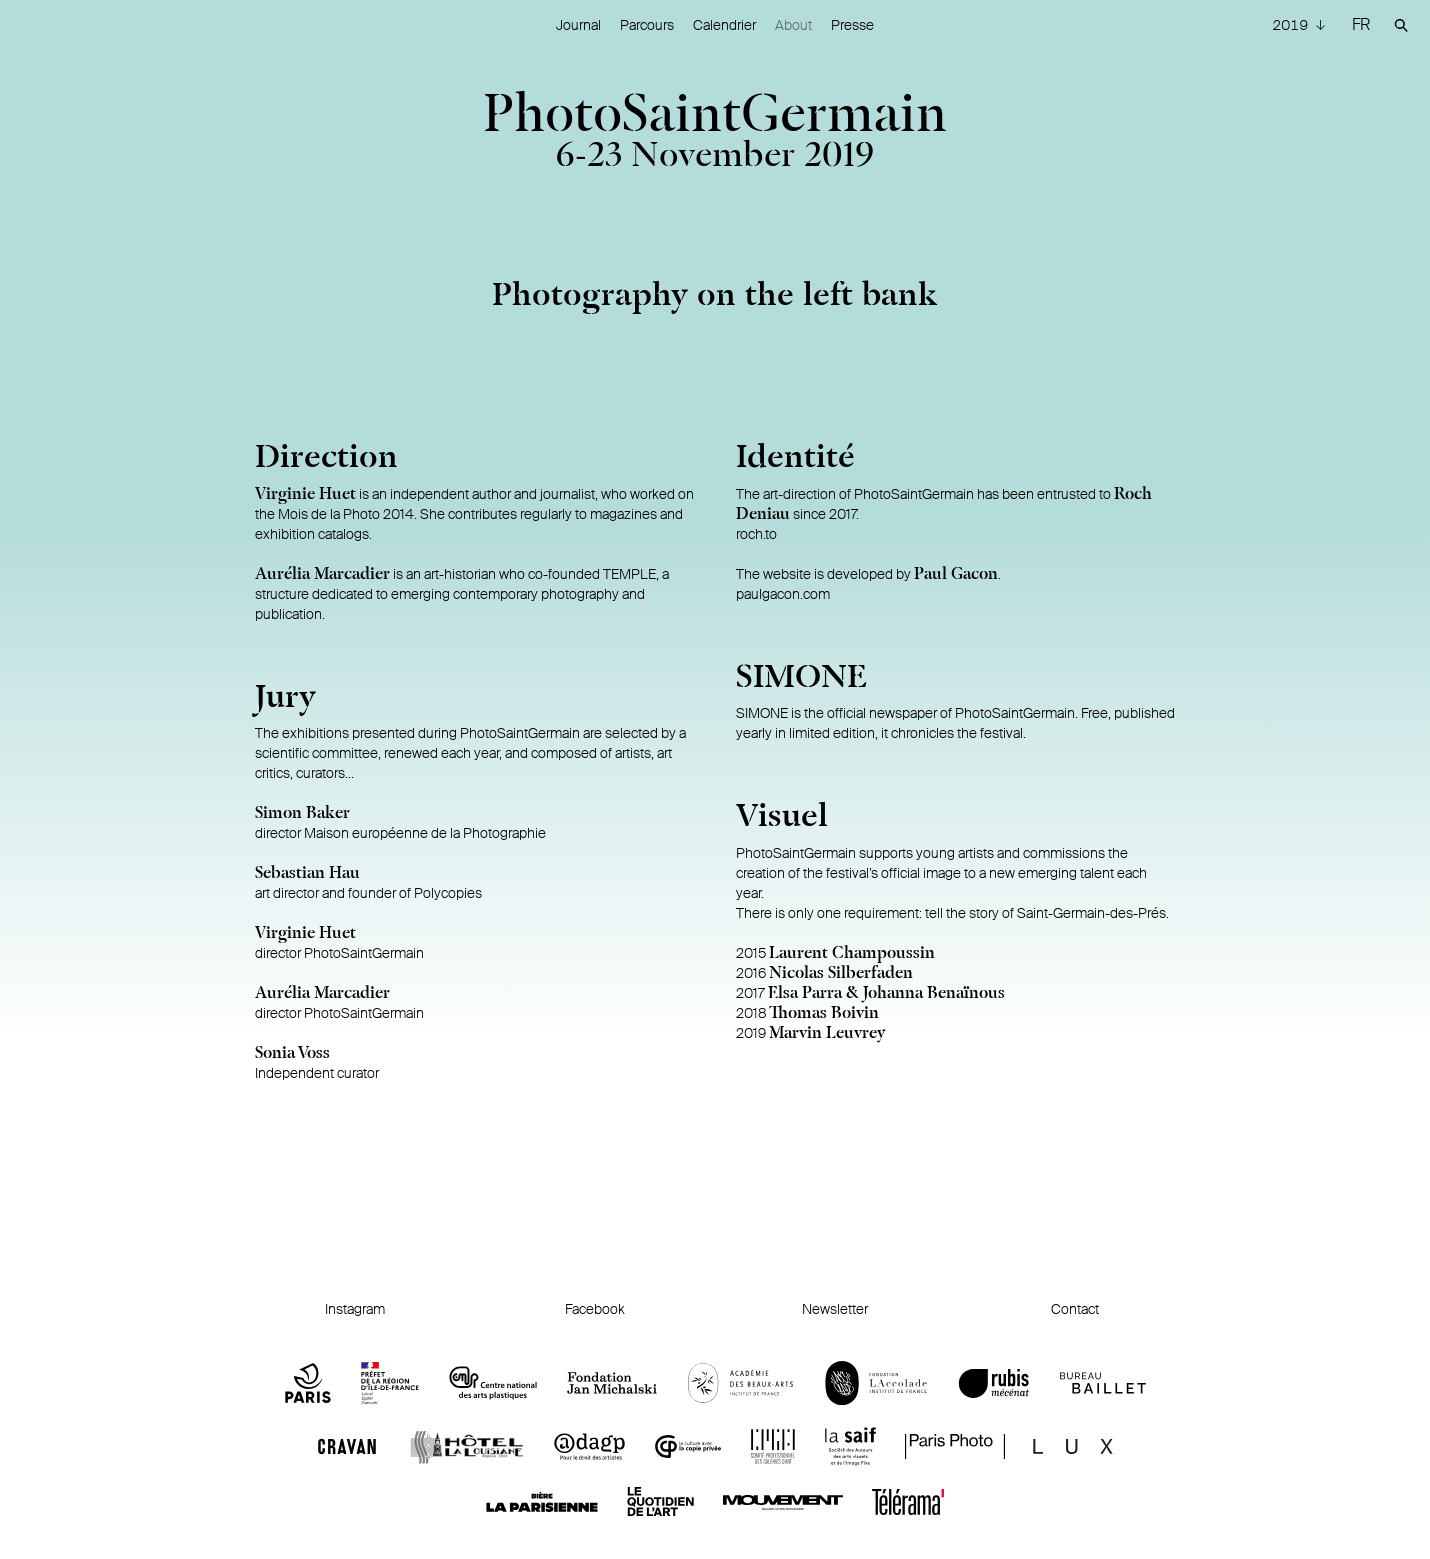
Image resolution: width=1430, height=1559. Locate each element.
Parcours (647, 25)
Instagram (355, 1309)
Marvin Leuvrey (827, 1034)
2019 (1291, 25)
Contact (1075, 1309)
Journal (578, 25)
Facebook (595, 1309)
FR (1361, 24)
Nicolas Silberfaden (841, 974)
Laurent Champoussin (852, 954)
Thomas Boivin (824, 1014)
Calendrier (724, 25)
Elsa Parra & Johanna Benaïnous (886, 994)
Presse (852, 25)
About (793, 25)
